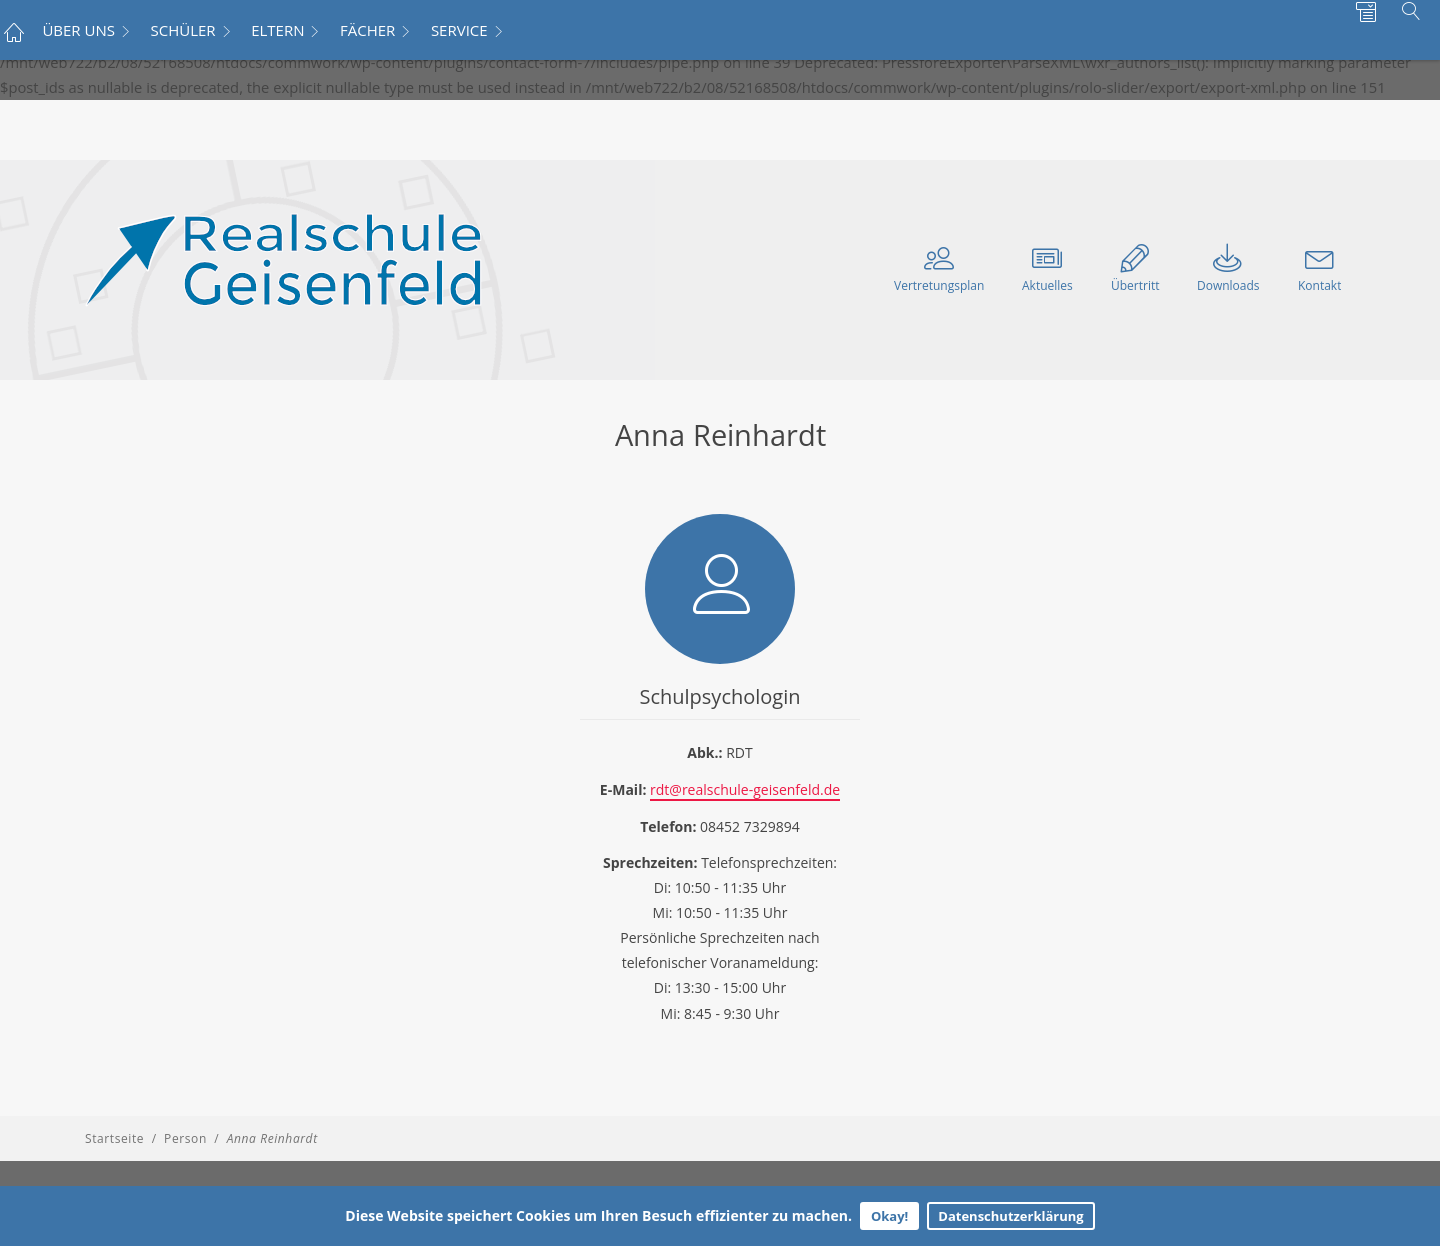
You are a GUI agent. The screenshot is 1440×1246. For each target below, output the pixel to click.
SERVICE (459, 30)
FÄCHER (367, 30)
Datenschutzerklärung (1010, 1216)
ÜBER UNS (78, 30)
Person (185, 1138)
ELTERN (277, 30)
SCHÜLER (183, 30)
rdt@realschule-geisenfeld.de (745, 789)
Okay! (889, 1216)
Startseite (114, 1138)
